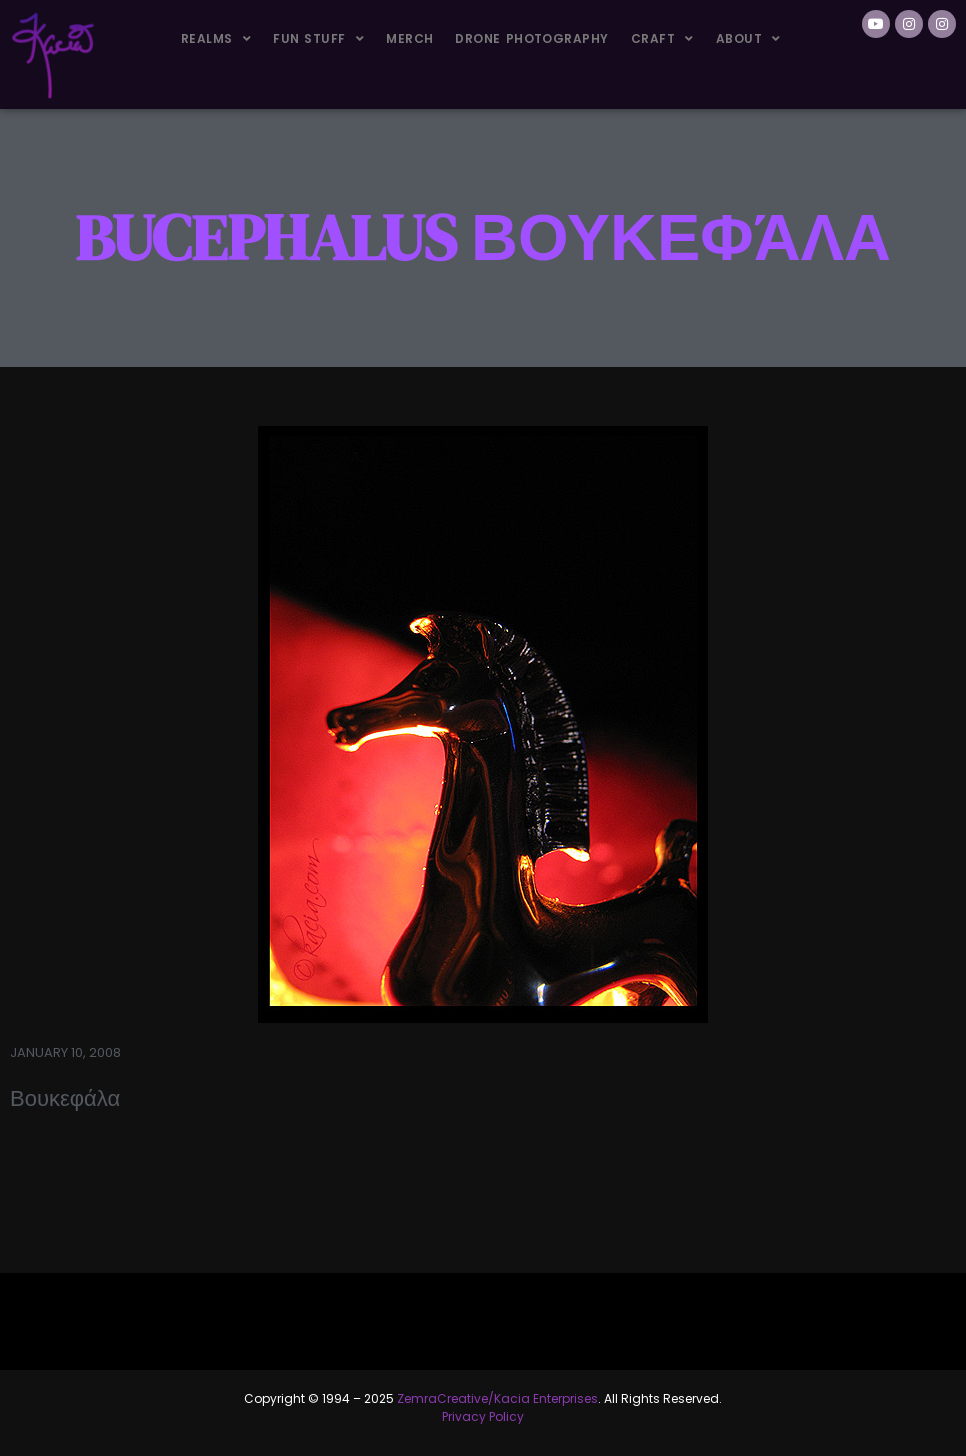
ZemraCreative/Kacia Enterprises (497, 1398)
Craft (662, 39)
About (748, 39)
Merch (409, 38)
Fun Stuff (318, 39)
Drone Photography (531, 38)
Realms (216, 39)
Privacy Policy (483, 1416)
